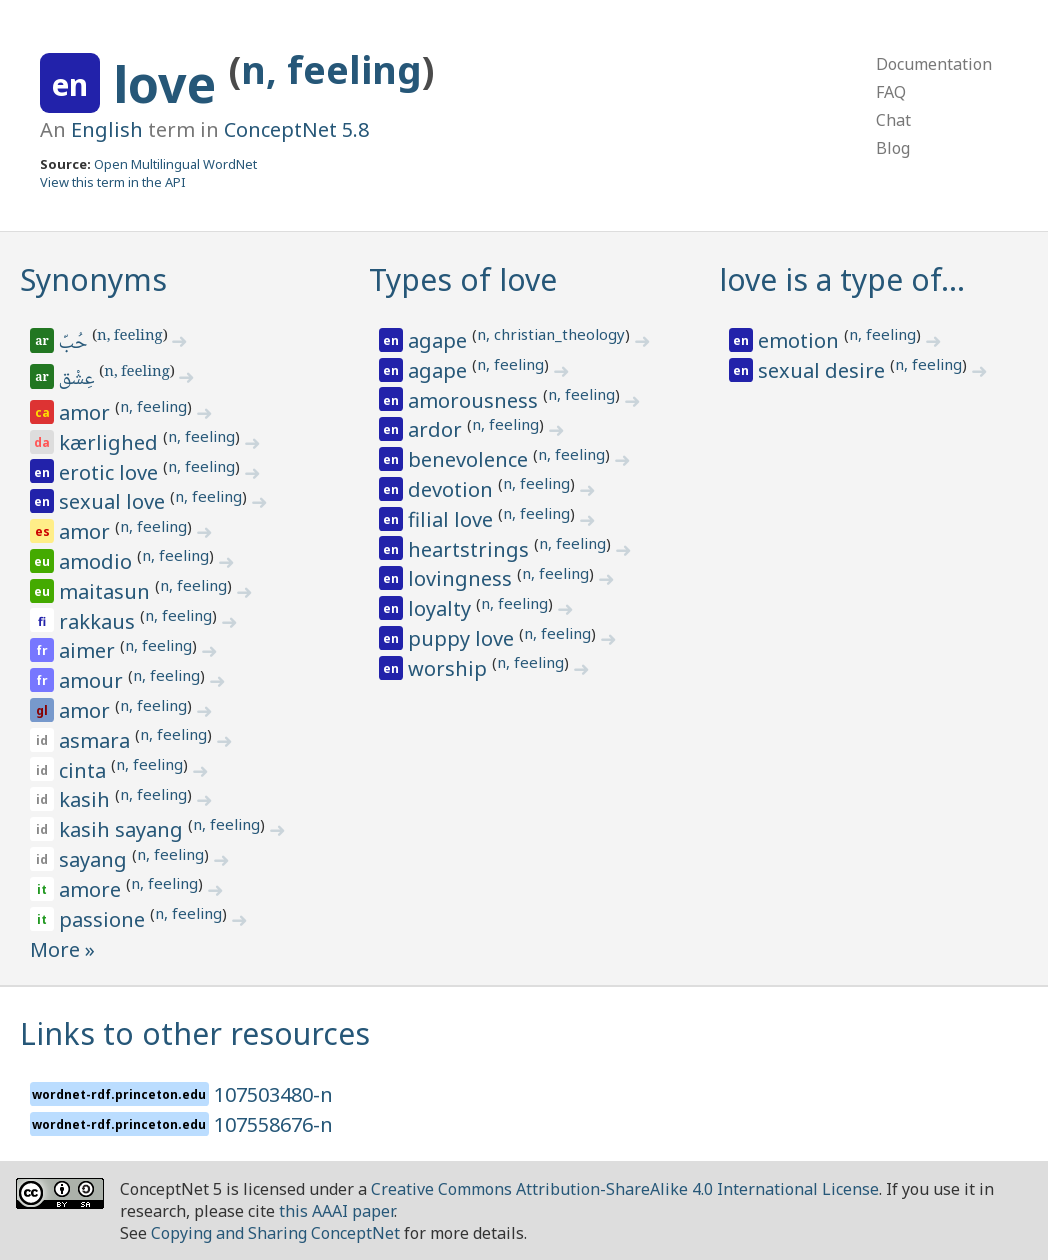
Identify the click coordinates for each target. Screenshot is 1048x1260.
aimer (89, 650)
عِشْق (78, 380)
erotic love (111, 472)
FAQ (891, 92)
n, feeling (331, 69)
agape (440, 340)
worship (450, 668)
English (107, 129)
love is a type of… (842, 279)
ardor (437, 429)
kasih (87, 799)
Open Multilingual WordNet (175, 164)
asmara (97, 740)
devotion (453, 489)
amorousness (475, 400)
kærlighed (111, 442)
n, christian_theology (551, 334)
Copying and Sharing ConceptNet (275, 1233)
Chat (893, 120)
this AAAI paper (336, 1211)
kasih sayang (123, 829)
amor (87, 412)
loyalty (442, 608)
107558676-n (273, 1124)
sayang (95, 859)
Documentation (934, 64)
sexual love (114, 501)
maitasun (107, 591)
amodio (98, 561)
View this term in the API (113, 182)
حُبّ (74, 344)
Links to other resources (195, 1033)
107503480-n (273, 1094)
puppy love (463, 638)
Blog (893, 148)
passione (104, 919)
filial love (453, 519)
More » (62, 949)
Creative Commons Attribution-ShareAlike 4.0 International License (625, 1189)
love (171, 84)
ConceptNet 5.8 (296, 129)
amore (92, 889)
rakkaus (99, 621)
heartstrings (471, 549)
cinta (85, 770)
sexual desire (824, 370)
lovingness (462, 578)
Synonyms (93, 279)
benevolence (470, 459)
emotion (801, 340)
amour (93, 680)
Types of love (463, 279)
